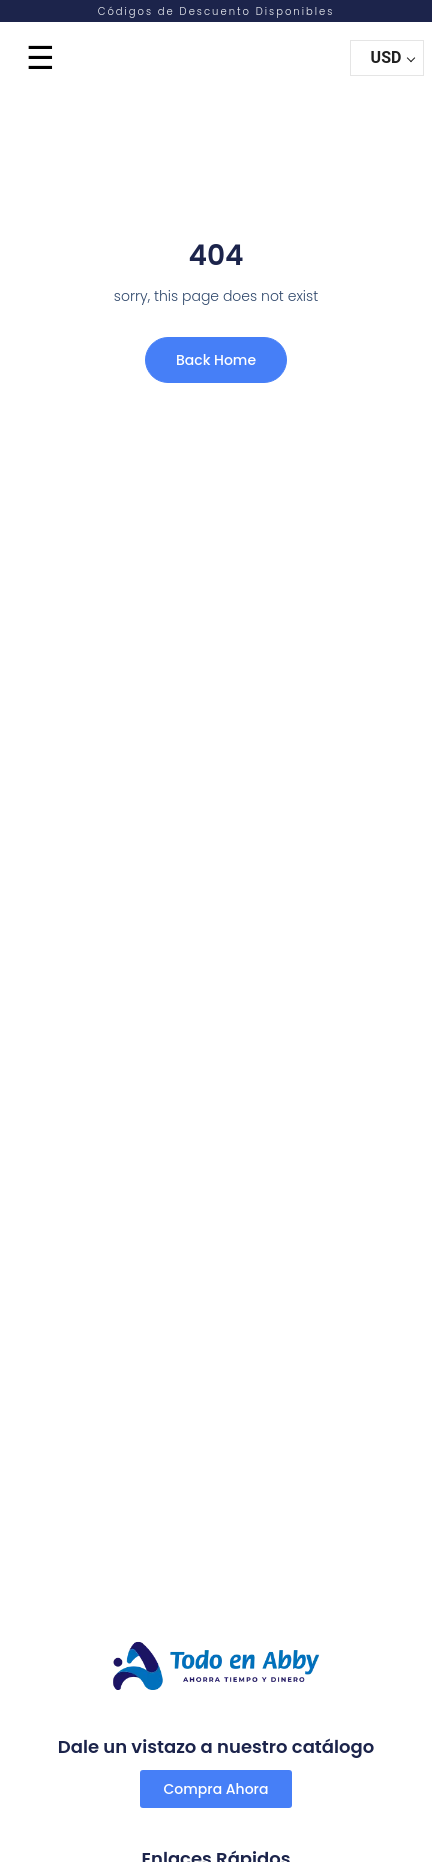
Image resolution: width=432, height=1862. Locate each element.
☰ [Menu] (40, 58)
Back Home (216, 360)
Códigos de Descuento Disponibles (216, 11)
